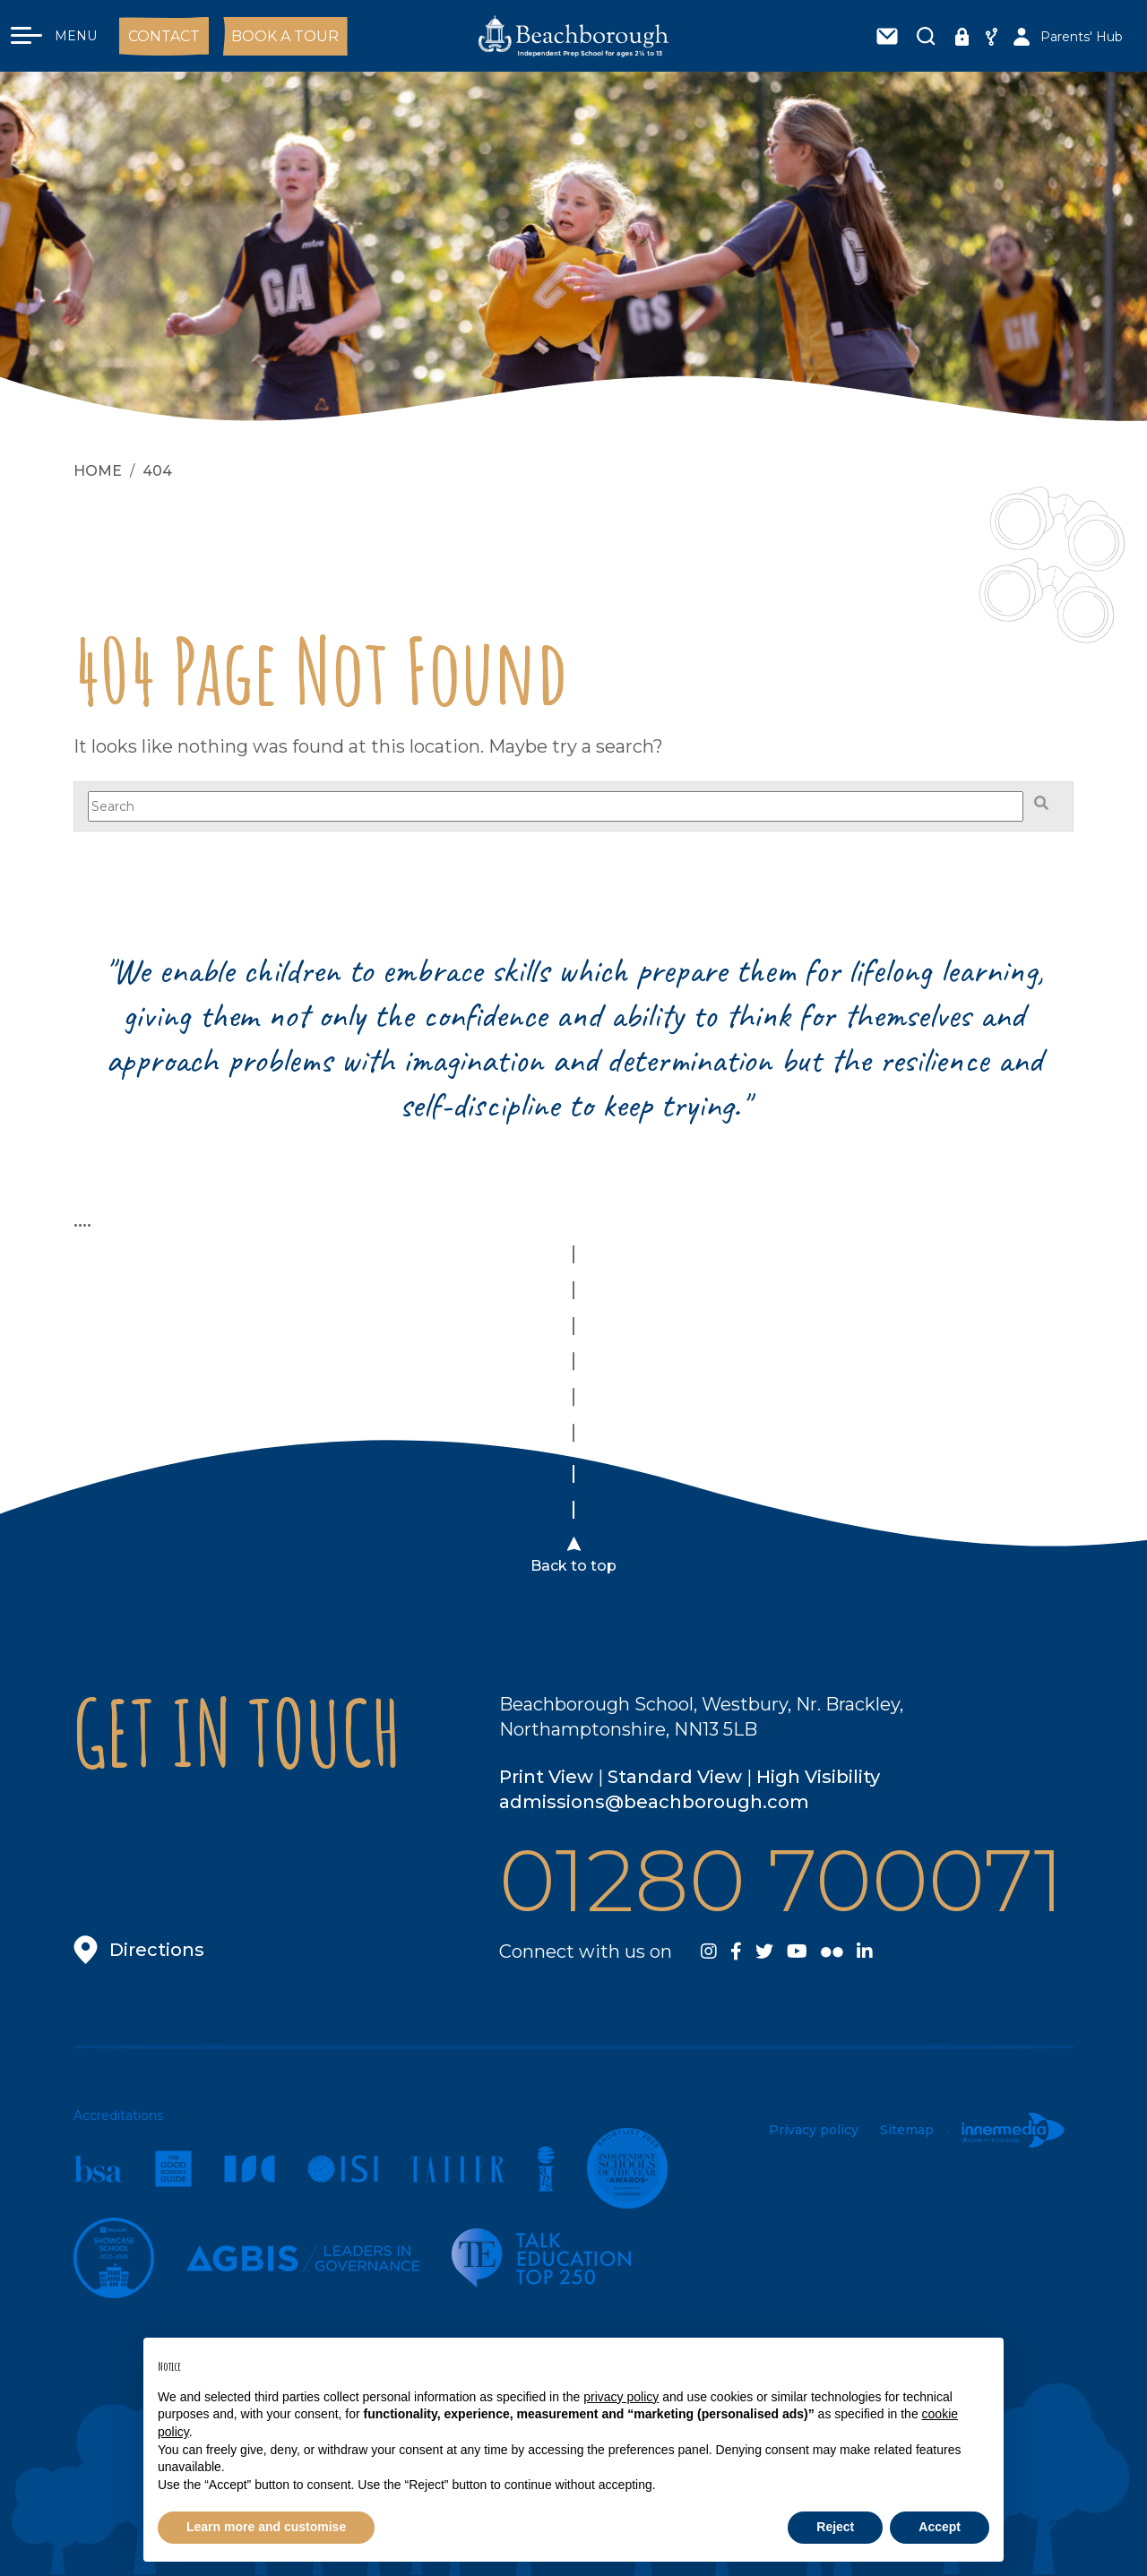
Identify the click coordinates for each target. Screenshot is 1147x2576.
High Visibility (818, 1777)
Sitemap (907, 2130)
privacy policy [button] (621, 2397)
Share (991, 42)
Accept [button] (939, 2527)
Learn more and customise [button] (266, 2527)
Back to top (573, 1565)
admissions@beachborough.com (654, 1802)
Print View (546, 1777)
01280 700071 (782, 1880)
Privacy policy (813, 2130)
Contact (164, 36)
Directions (156, 1949)
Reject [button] (835, 2527)
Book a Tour (285, 36)
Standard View (675, 1777)
